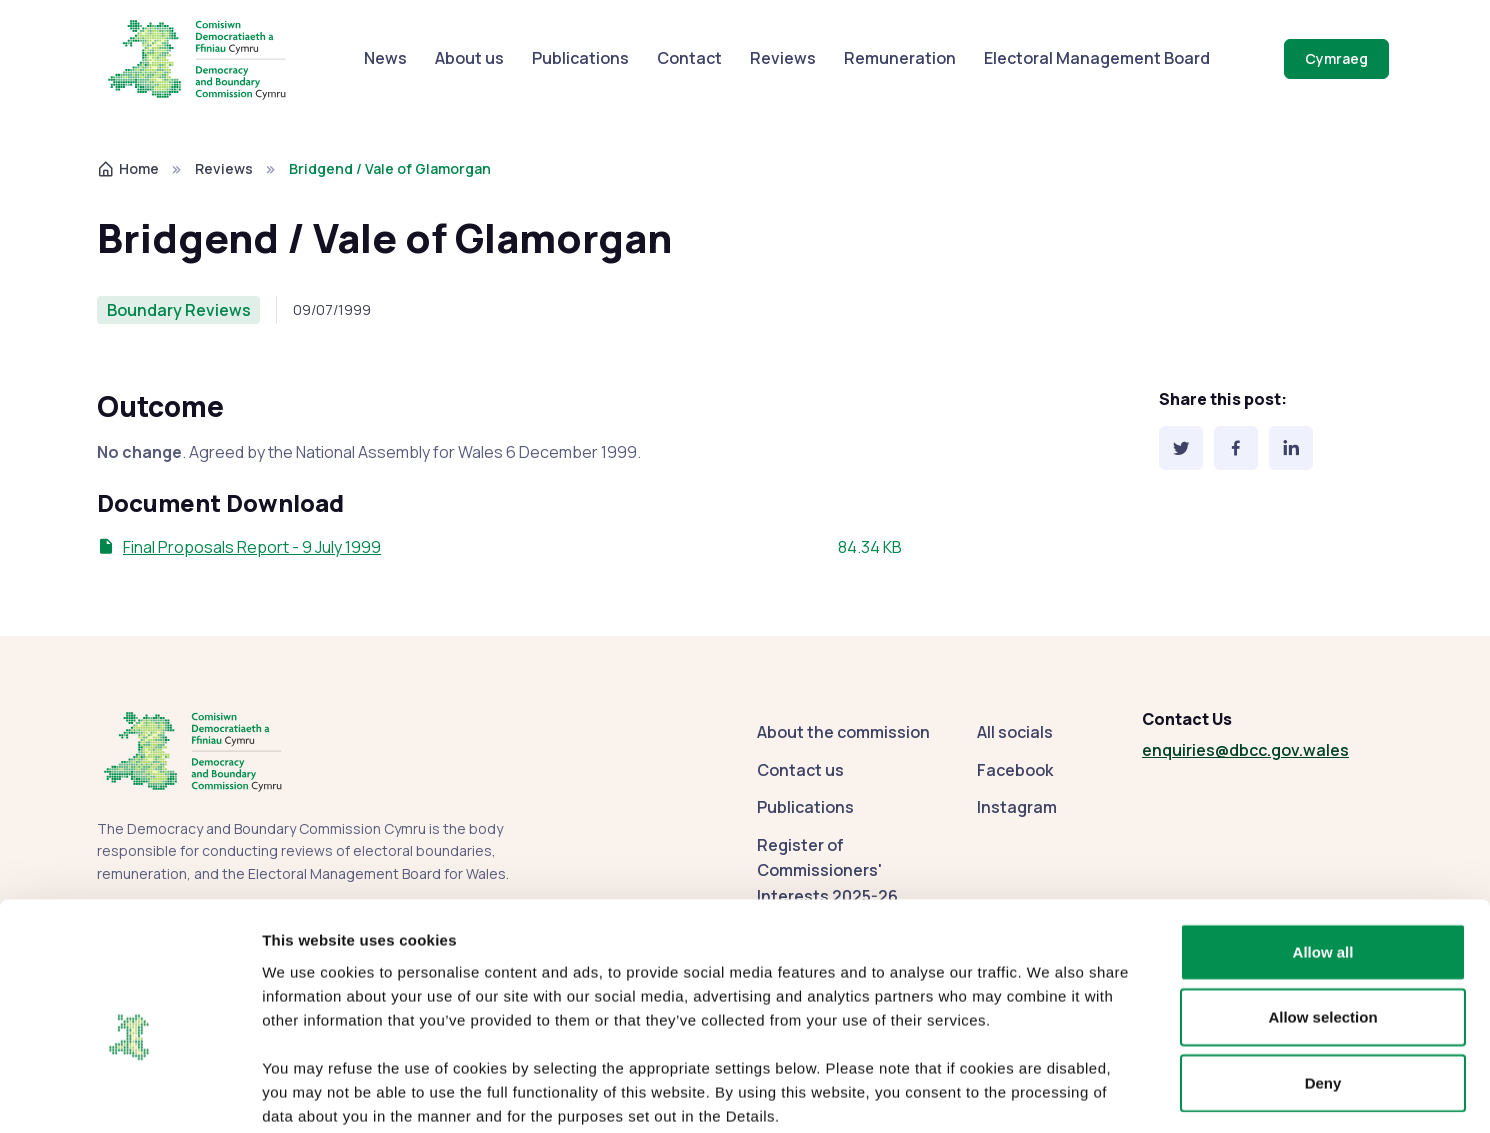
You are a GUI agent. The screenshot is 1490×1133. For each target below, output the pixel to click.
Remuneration (900, 58)
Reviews (783, 58)
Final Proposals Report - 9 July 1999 (252, 547)
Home (128, 168)
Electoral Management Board (1097, 58)
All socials (1015, 732)
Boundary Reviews (179, 310)
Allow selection (1322, 914)
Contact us (800, 770)
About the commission (843, 732)
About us (469, 58)
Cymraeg (1336, 58)
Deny (1323, 979)
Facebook (1015, 770)
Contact (689, 58)
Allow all (1323, 848)
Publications (580, 58)
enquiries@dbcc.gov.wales (1245, 750)
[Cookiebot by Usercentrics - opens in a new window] (129, 1094)
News (385, 58)
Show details (1049, 1093)
